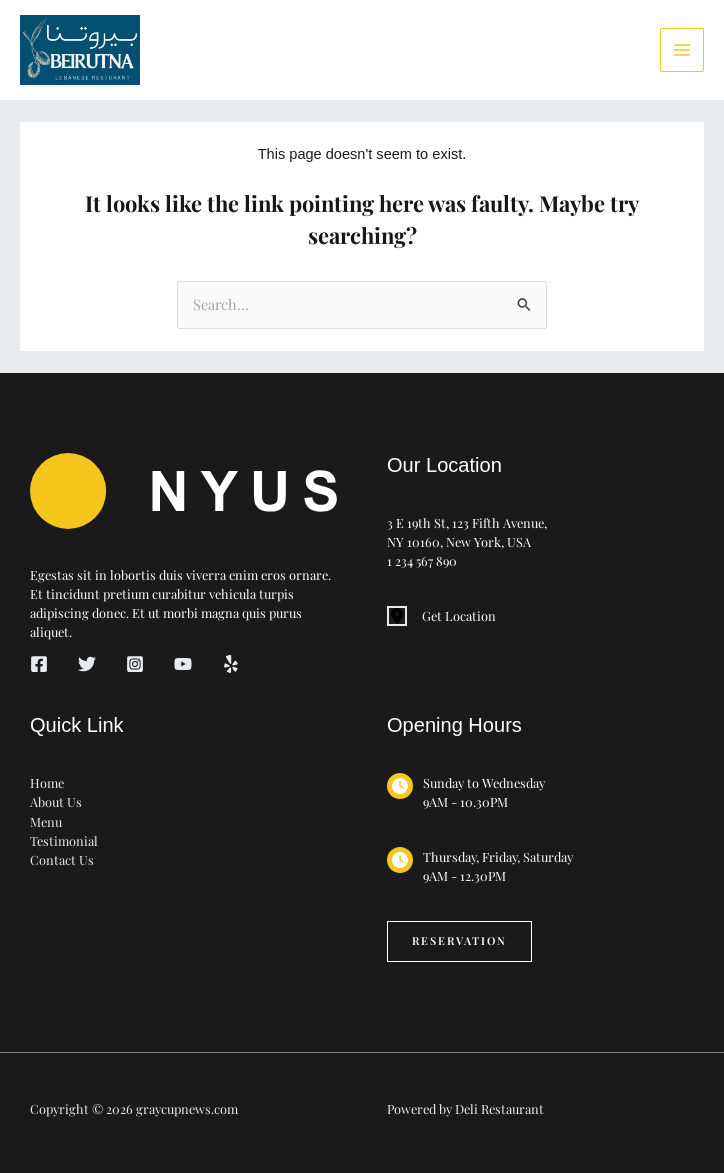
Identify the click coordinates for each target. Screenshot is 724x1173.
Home (47, 782)
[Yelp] (231, 664)
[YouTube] (183, 664)
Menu (46, 821)
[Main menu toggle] (682, 50)
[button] (459, 941)
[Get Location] (441, 616)
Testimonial (64, 840)
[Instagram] (135, 664)
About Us (56, 801)
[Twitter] (87, 664)
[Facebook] (39, 664)
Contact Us (62, 859)
